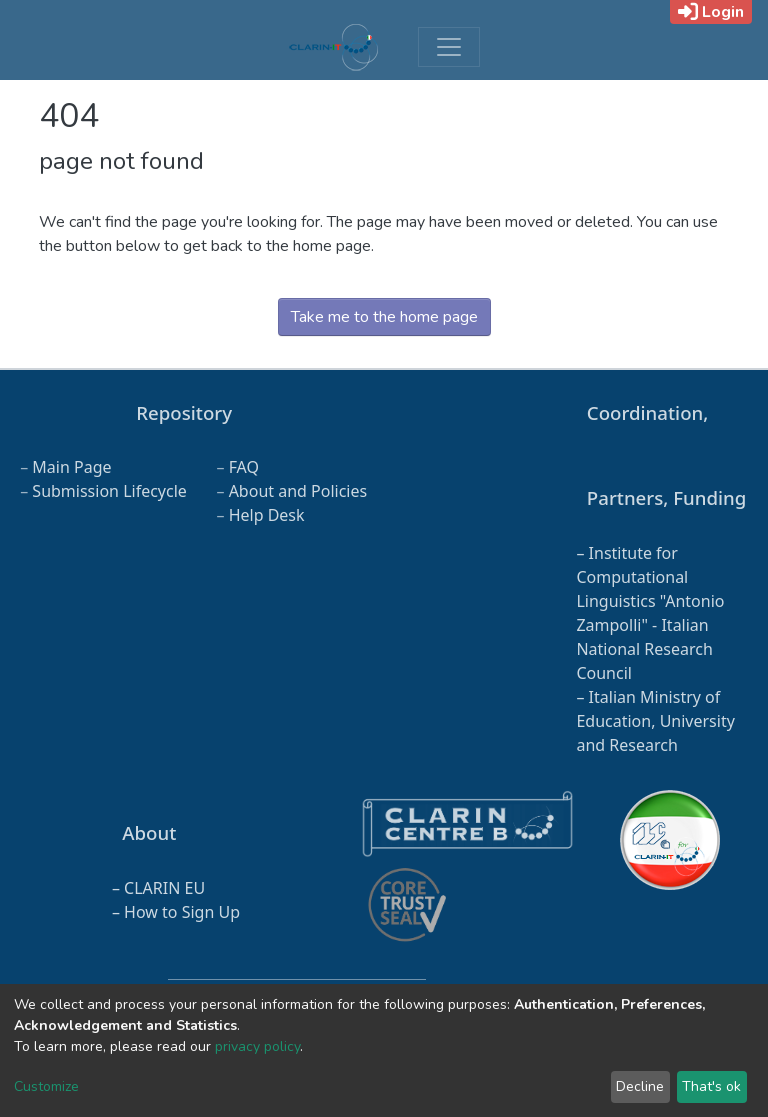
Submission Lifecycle (109, 491)
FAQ (244, 467)
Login (711, 12)
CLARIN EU (164, 888)
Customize (46, 1086)
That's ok (711, 1086)
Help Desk (267, 515)
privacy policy (257, 1046)
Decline (640, 1086)
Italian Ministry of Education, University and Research (655, 721)
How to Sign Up (182, 912)
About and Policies (298, 491)
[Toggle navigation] (449, 47)
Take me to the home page (384, 317)
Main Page (71, 467)
